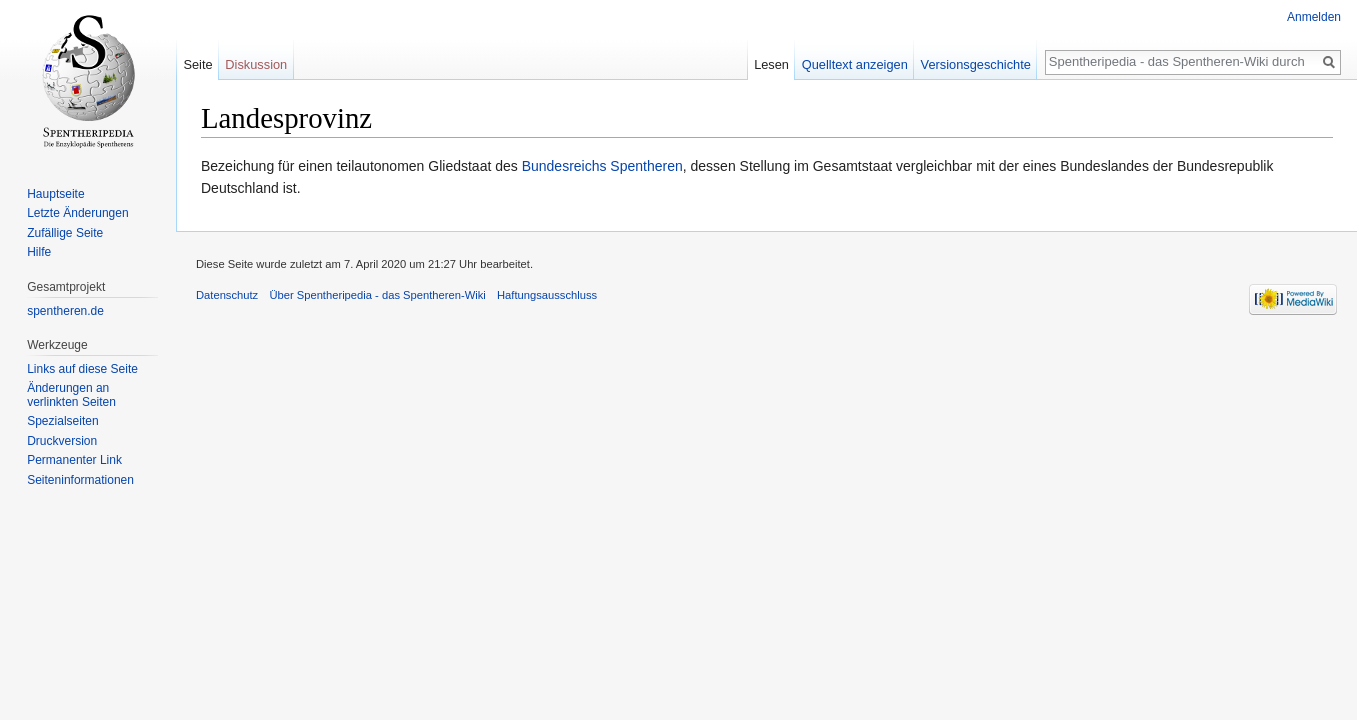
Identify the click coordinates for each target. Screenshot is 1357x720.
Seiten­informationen (80, 480)
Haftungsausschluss (547, 295)
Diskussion (256, 64)
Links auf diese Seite (82, 369)
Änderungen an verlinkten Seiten (71, 395)
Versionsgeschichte (976, 64)
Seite (197, 64)
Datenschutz (227, 295)
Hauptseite (55, 194)
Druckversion (62, 441)
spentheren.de (65, 311)
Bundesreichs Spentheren (602, 166)
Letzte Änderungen (77, 213)
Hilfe (39, 252)
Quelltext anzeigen (855, 64)
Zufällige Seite (65, 233)
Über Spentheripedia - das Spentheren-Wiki (377, 295)
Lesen (771, 64)
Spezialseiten (62, 421)
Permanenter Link (74, 460)
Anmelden (1314, 17)
